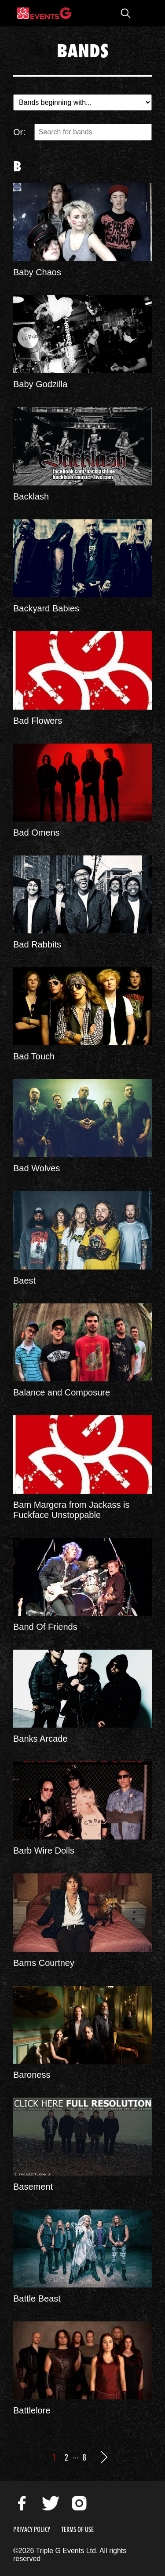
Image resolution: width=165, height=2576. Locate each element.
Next (104, 2457)
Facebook (22, 2503)
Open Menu (143, 13)
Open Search (125, 13)
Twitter (50, 2503)
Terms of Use (77, 2529)
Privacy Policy (31, 2529)
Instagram (79, 2503)
